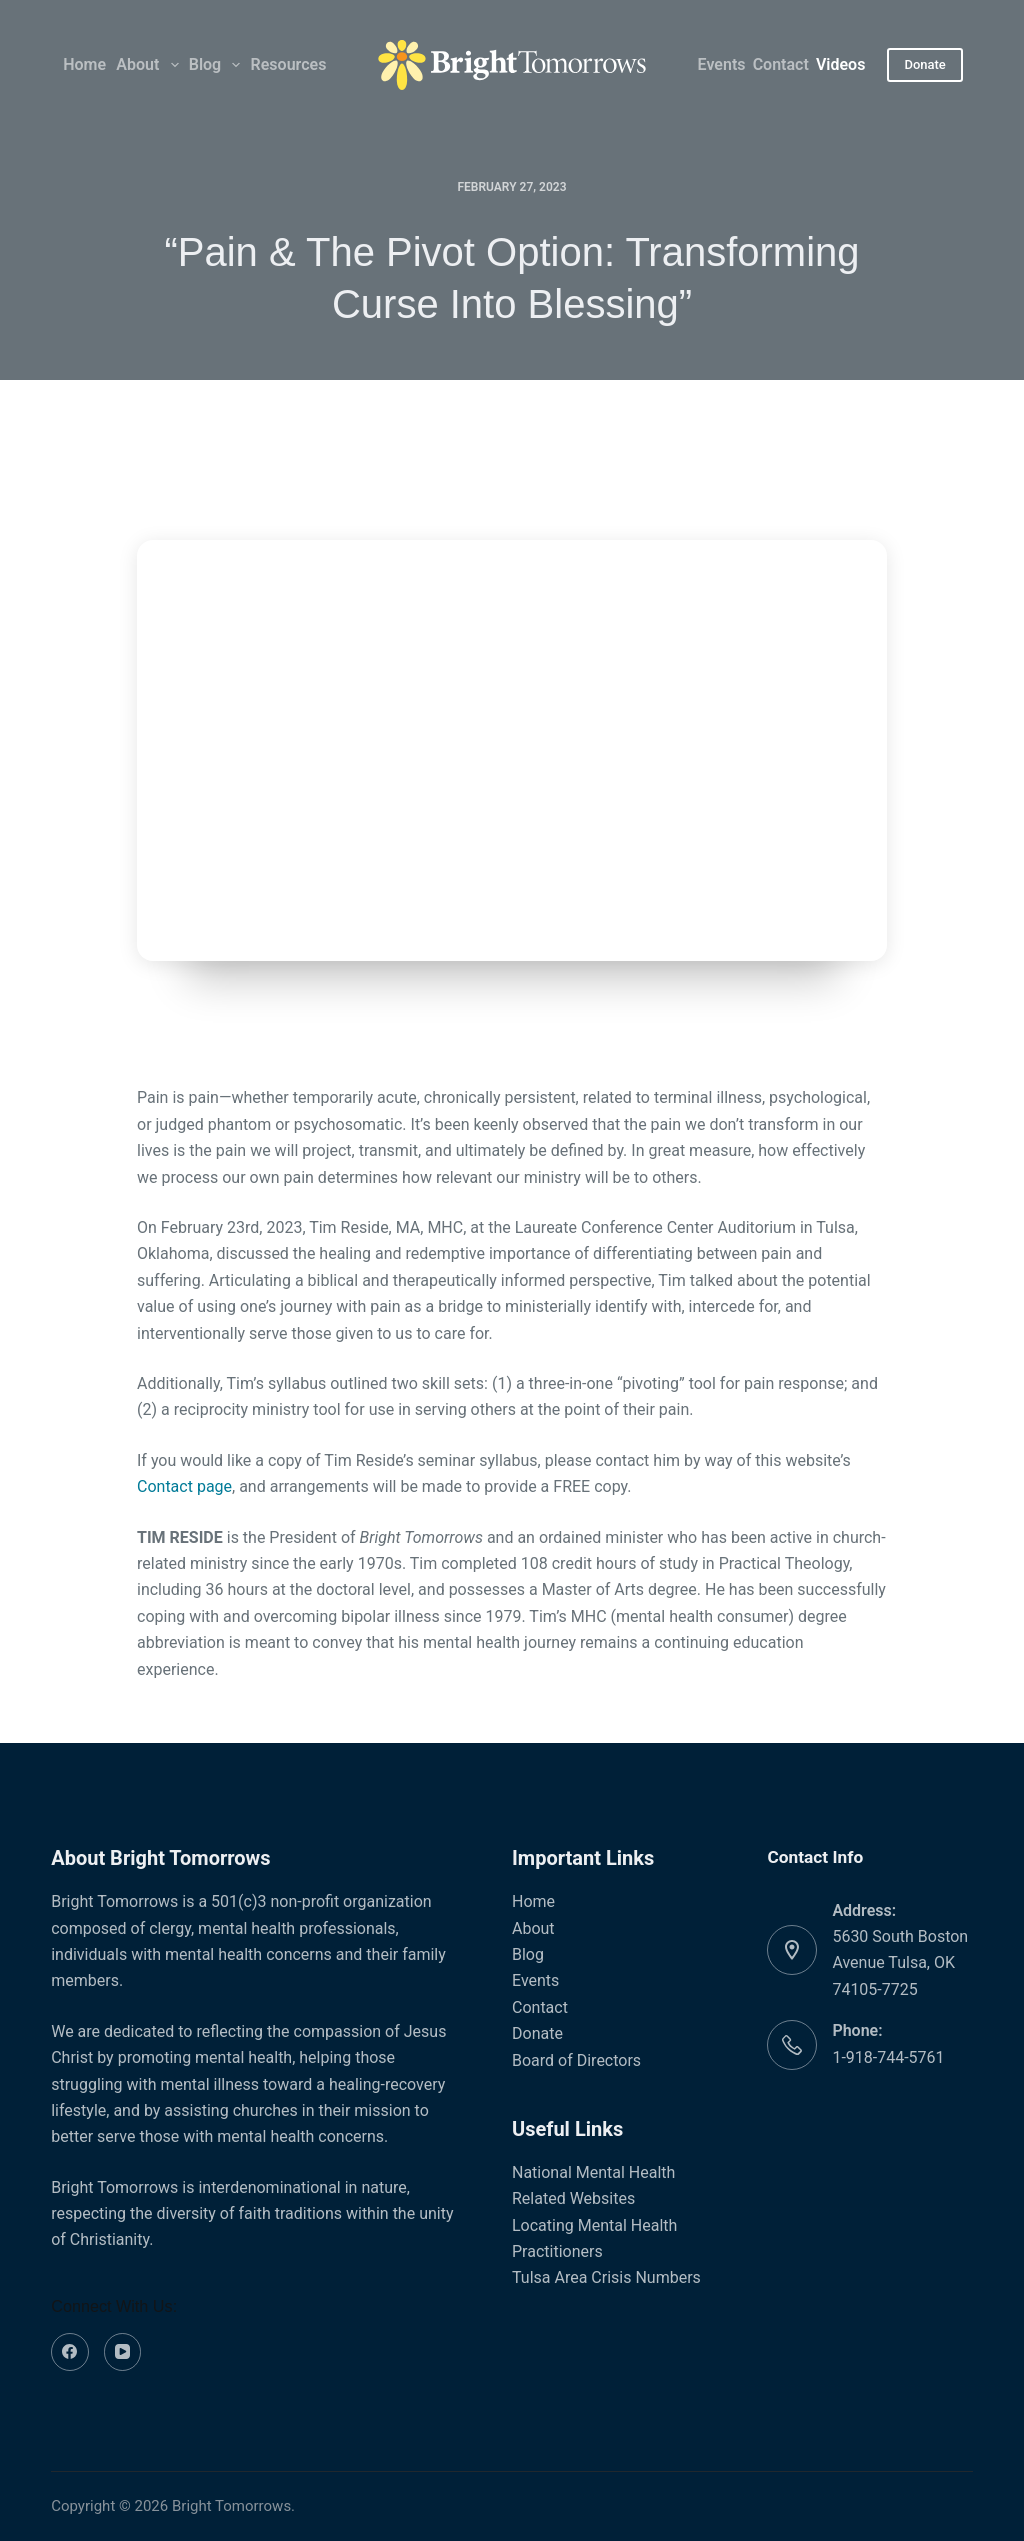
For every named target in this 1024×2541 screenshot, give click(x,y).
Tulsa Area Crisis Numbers (606, 2277)
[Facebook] (70, 2352)
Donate (924, 64)
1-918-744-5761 (888, 2057)
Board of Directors (576, 2060)
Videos (840, 64)
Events (722, 64)
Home (84, 64)
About (148, 65)
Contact (781, 64)
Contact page (184, 1486)
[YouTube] (123, 2352)
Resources (289, 64)
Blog (216, 65)
